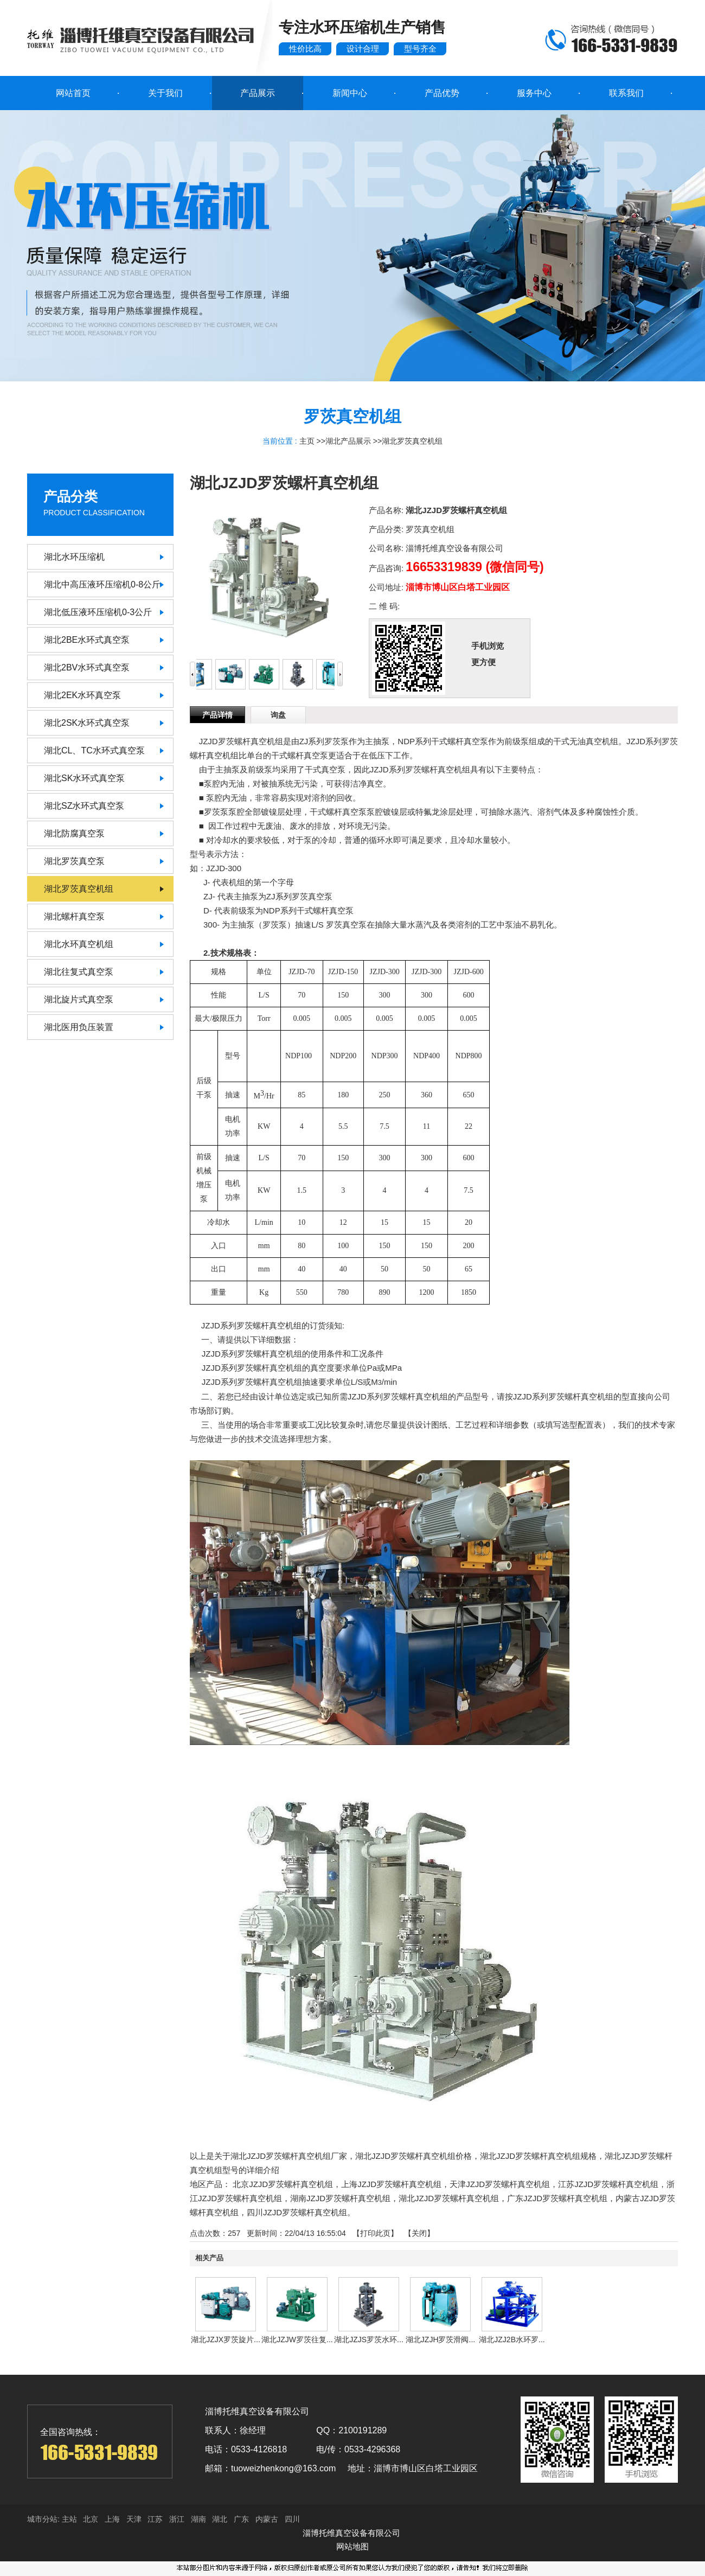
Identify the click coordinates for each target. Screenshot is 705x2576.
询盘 (278, 715)
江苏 (155, 2519)
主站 (68, 2519)
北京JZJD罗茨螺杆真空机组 (283, 2184)
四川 (292, 2519)
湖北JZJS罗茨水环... (368, 2339)
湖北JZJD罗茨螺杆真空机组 (449, 2198)
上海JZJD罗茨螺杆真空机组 (391, 2184)
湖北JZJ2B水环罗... (511, 2339)
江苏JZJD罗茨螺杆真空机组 (608, 2184)
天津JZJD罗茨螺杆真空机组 (500, 2184)
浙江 (176, 2519)
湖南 (198, 2519)
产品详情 (217, 715)
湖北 (219, 2519)
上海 (112, 2519)
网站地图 (352, 2546)
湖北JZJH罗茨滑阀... (440, 2339)
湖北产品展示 (348, 441)
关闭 (419, 2233)
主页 (307, 441)
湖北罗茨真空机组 (412, 441)
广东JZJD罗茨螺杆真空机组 (557, 2198)
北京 (90, 2519)
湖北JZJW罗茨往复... (296, 2339)
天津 (134, 2519)
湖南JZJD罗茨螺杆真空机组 (340, 2198)
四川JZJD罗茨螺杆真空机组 (297, 2212)
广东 (241, 2519)
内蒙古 (266, 2519)
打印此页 (375, 2233)
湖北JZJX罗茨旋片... (225, 2339)
